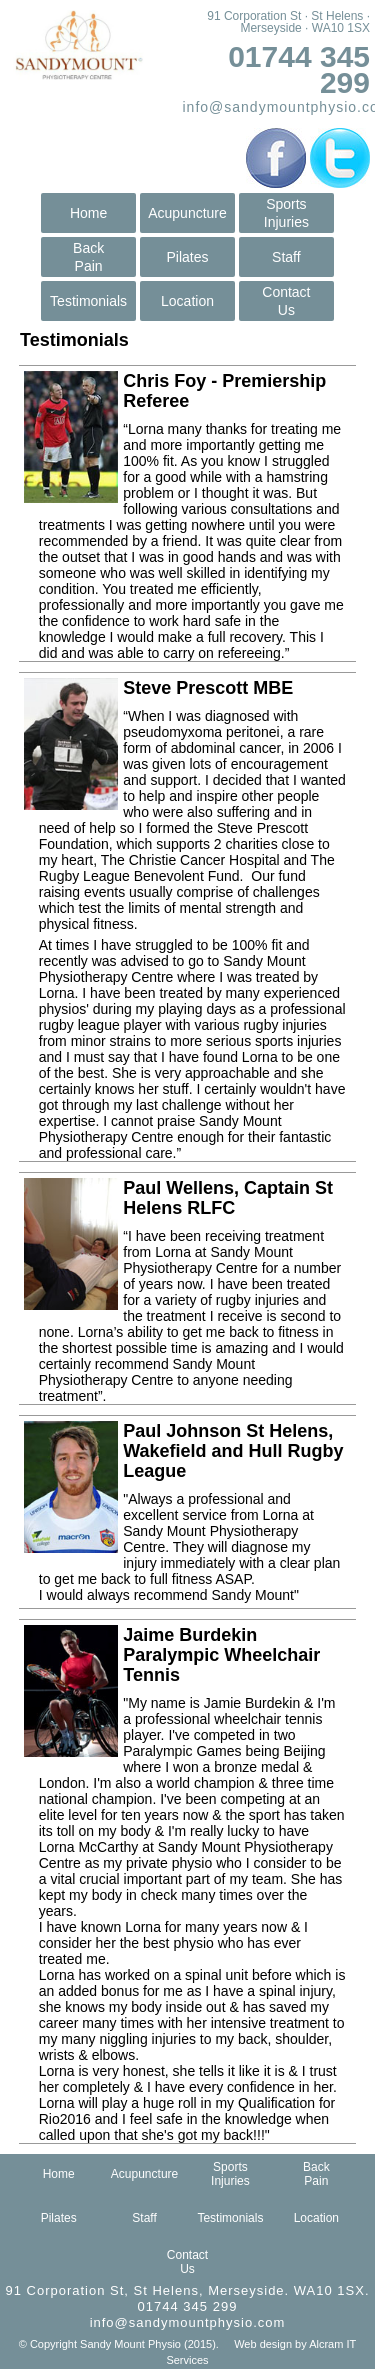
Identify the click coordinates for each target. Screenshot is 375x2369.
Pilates (187, 257)
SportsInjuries (286, 213)
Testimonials (88, 301)
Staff (286, 257)
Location (187, 301)
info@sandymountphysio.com (188, 2322)
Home (88, 213)
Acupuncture (187, 213)
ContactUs (286, 301)
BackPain (88, 257)
